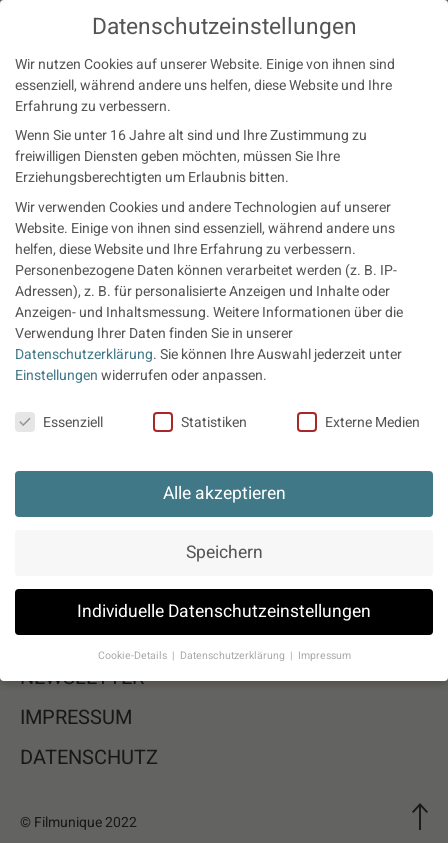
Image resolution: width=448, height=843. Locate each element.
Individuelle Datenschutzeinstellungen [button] (224, 611)
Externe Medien (358, 422)
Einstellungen (56, 375)
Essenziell (59, 422)
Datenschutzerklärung (84, 354)
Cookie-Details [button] (134, 655)
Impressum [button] (324, 655)
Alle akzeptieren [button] (224, 493)
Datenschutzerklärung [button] (234, 655)
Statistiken (200, 422)
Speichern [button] (224, 552)
